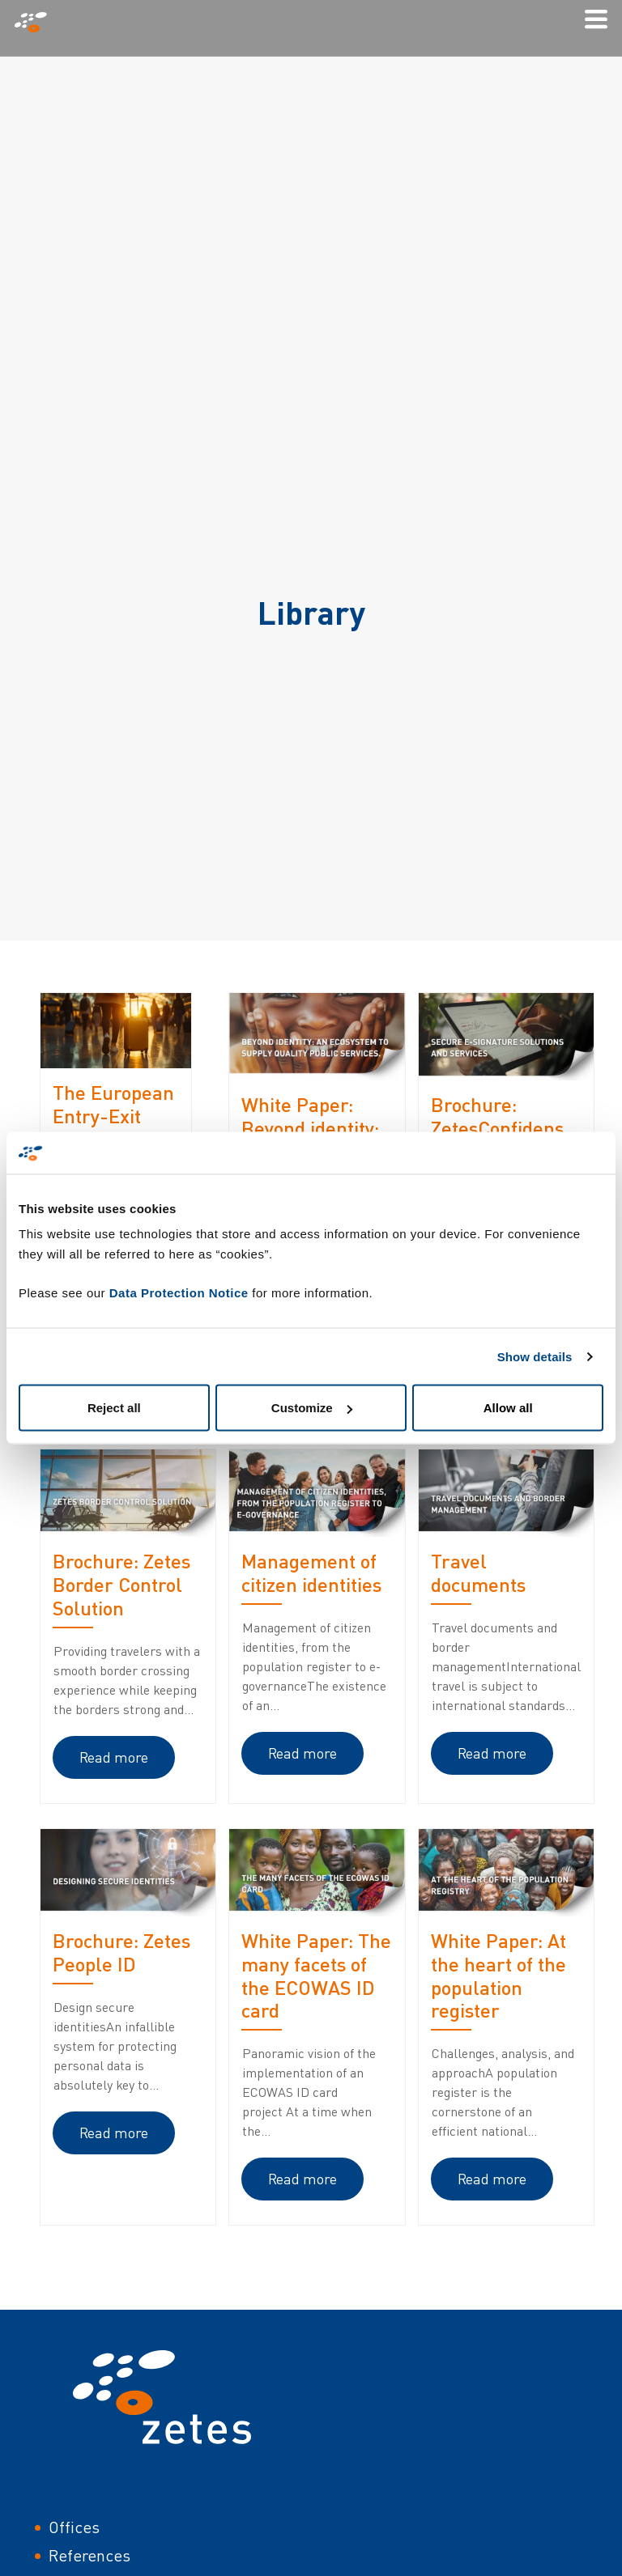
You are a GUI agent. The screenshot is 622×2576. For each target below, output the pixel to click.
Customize (311, 1408)
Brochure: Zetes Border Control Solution (121, 1584)
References (89, 2555)
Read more (113, 1757)
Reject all (114, 1408)
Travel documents (478, 1572)
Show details (535, 1356)
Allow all (508, 1408)
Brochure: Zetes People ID (121, 1952)
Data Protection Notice (179, 1293)
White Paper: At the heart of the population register (498, 1975)
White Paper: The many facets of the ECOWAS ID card (316, 1975)
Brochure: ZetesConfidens (497, 1116)
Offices (74, 2527)
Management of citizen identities (311, 1572)
